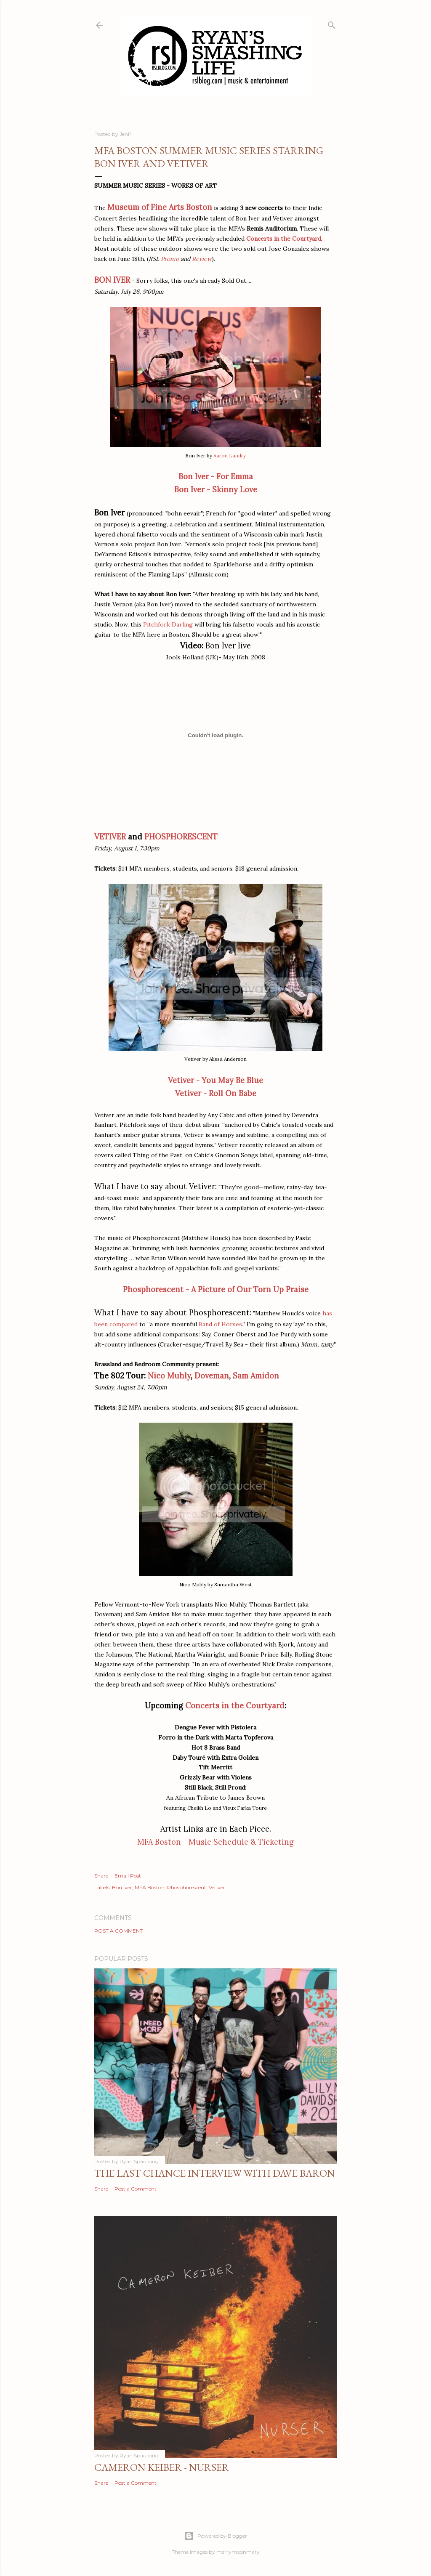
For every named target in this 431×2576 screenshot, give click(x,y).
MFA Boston (159, 1842)
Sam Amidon (256, 1376)
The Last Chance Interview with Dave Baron (214, 2173)
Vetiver (217, 1887)
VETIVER (110, 837)
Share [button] (101, 1875)
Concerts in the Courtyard (283, 238)
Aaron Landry (229, 455)
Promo (170, 259)
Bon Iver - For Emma (215, 476)
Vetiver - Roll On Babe (215, 1093)
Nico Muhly (169, 1376)
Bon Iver (122, 1887)
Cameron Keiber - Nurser (161, 2467)
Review (202, 259)
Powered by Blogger (215, 2536)
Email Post (127, 1875)
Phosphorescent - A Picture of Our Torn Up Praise (216, 1289)
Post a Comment (118, 1931)
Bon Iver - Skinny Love (215, 489)
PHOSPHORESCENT (181, 837)
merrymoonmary (238, 2552)
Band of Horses (220, 1324)
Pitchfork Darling (168, 624)
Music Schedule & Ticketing (241, 1842)
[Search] (332, 23)
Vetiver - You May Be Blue (215, 1080)
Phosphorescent (186, 1887)
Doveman (211, 1376)
